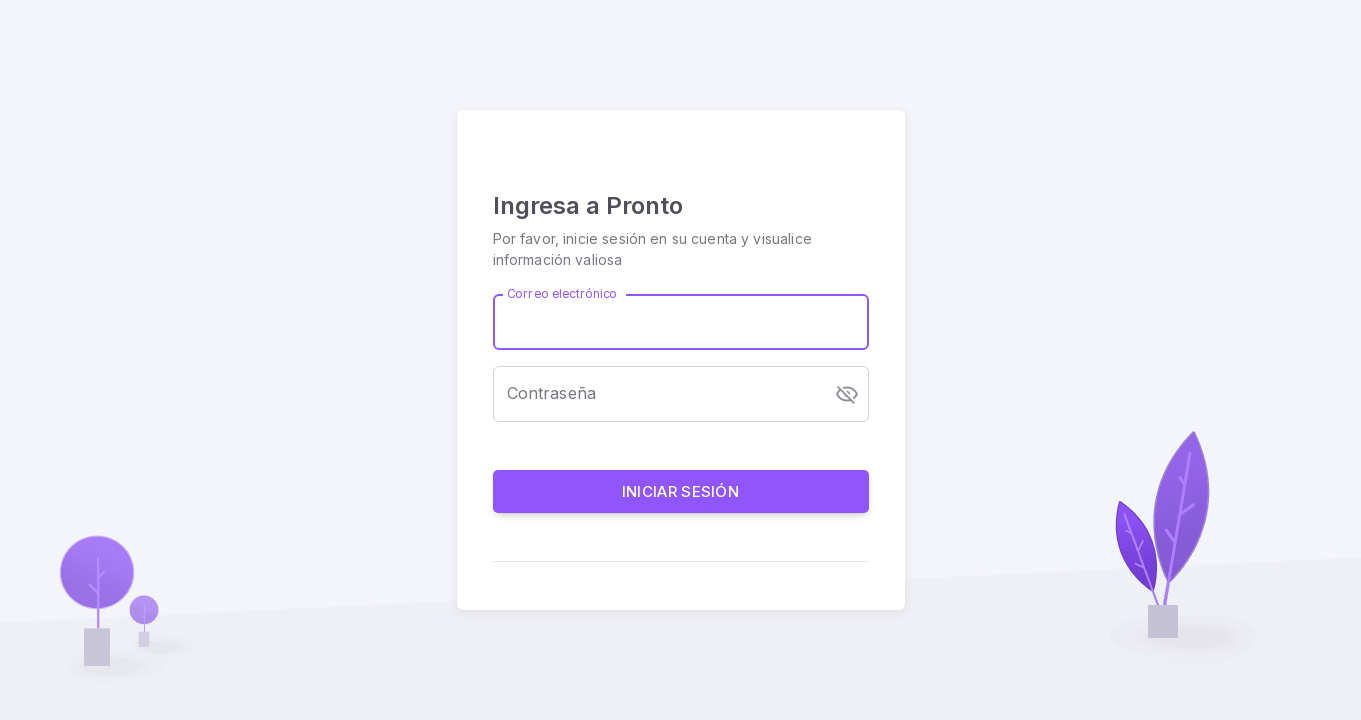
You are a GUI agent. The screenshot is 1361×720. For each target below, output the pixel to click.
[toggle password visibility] (847, 394)
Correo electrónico (562, 293)
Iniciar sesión (681, 491)
